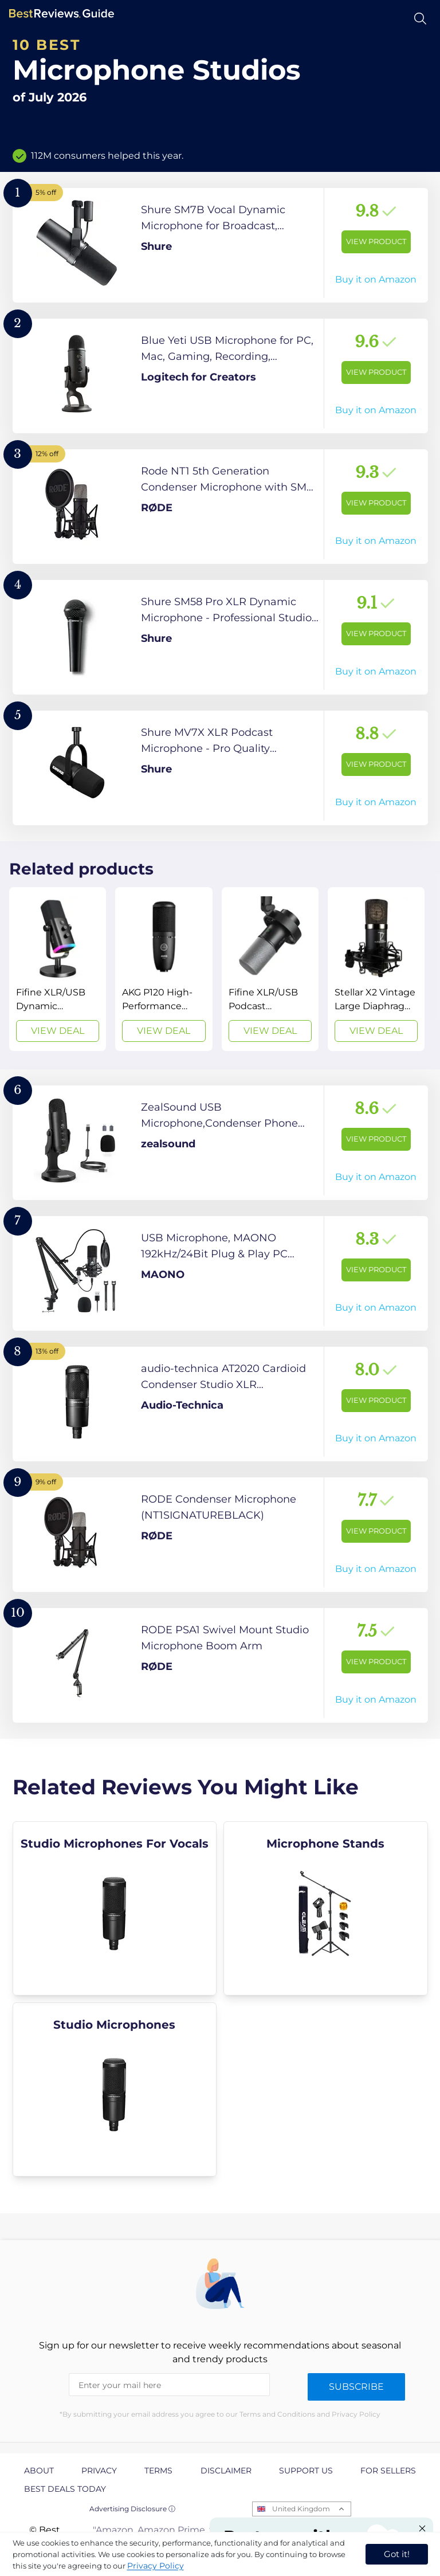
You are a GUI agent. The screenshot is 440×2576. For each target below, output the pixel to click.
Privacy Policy (155, 2566)
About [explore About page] (39, 2470)
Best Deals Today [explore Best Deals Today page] (65, 2489)
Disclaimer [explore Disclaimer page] (226, 2470)
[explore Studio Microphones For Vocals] (115, 1908)
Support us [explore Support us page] (306, 2470)
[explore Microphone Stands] (325, 1908)
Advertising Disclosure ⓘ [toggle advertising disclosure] (132, 2508)
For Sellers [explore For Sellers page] (388, 2470)
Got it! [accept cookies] (397, 2553)
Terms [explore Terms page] (158, 2470)
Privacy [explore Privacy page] (99, 2470)
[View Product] (220, 245)
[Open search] (420, 19)
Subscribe (356, 2386)
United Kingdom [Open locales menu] (301, 2508)
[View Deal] (57, 969)
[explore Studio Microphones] (115, 2089)
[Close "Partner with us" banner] (422, 2528)
